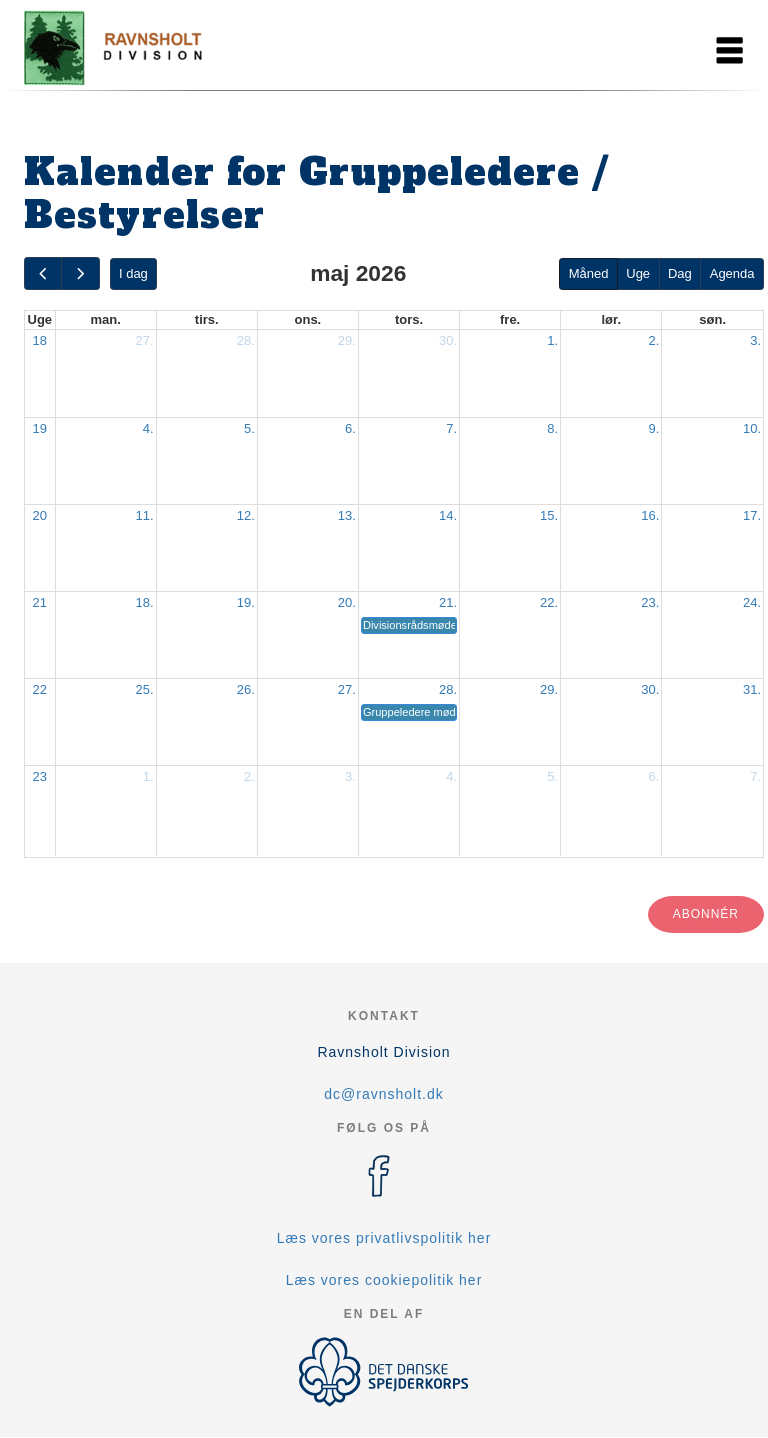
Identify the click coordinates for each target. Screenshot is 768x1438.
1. (552, 340)
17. (752, 515)
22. (549, 602)
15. (549, 515)
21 (40, 602)
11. (145, 515)
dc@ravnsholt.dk (383, 1094)
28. (246, 340)
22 (40, 689)
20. (347, 602)
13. (347, 515)
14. (448, 515)
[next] (80, 273)
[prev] (43, 273)
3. (755, 340)
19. (246, 602)
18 (40, 340)
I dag (133, 273)
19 (40, 428)
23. (650, 602)
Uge (638, 273)
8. (552, 428)
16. (650, 515)
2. (653, 340)
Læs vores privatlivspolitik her (384, 1238)
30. (448, 340)
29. (347, 340)
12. (246, 515)
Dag (680, 273)
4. (148, 428)
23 (40, 776)
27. (145, 340)
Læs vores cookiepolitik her (384, 1280)
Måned (589, 273)
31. (752, 689)
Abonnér (706, 914)
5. (249, 428)
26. (246, 689)
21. (448, 602)
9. (653, 428)
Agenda (732, 273)
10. (752, 428)
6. (350, 428)
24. (752, 602)
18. (145, 602)
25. (145, 689)
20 (40, 515)
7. (451, 428)
